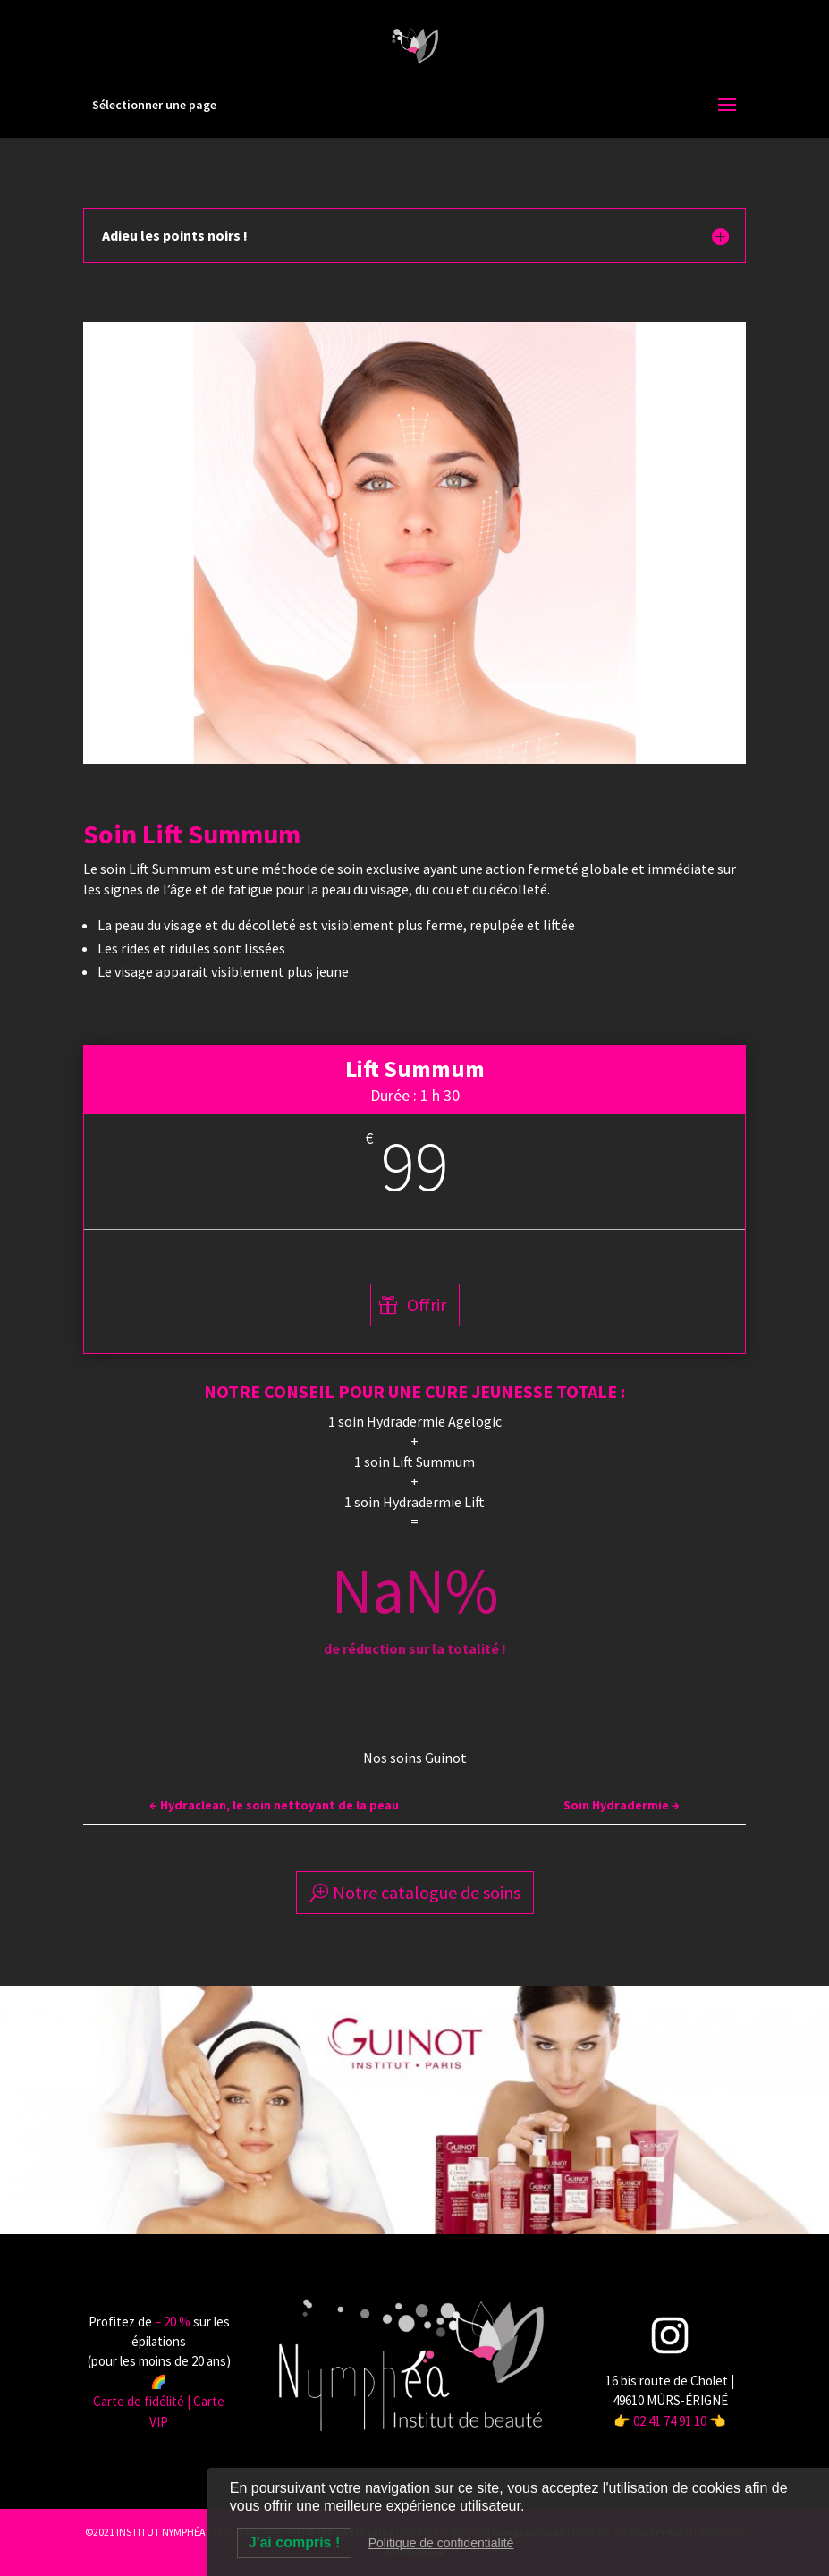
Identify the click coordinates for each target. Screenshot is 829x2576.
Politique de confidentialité (441, 2543)
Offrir (426, 1304)
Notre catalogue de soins (426, 1892)
